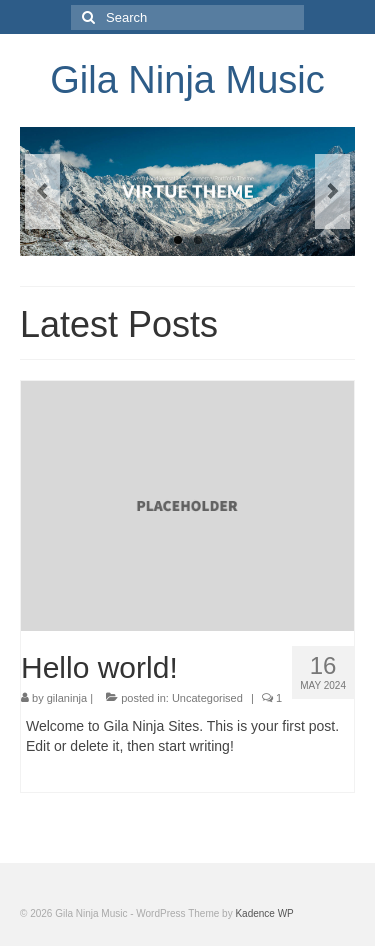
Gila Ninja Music (187, 80)
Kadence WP (264, 913)
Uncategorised (207, 698)
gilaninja (67, 698)
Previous (42, 191)
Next (332, 191)
